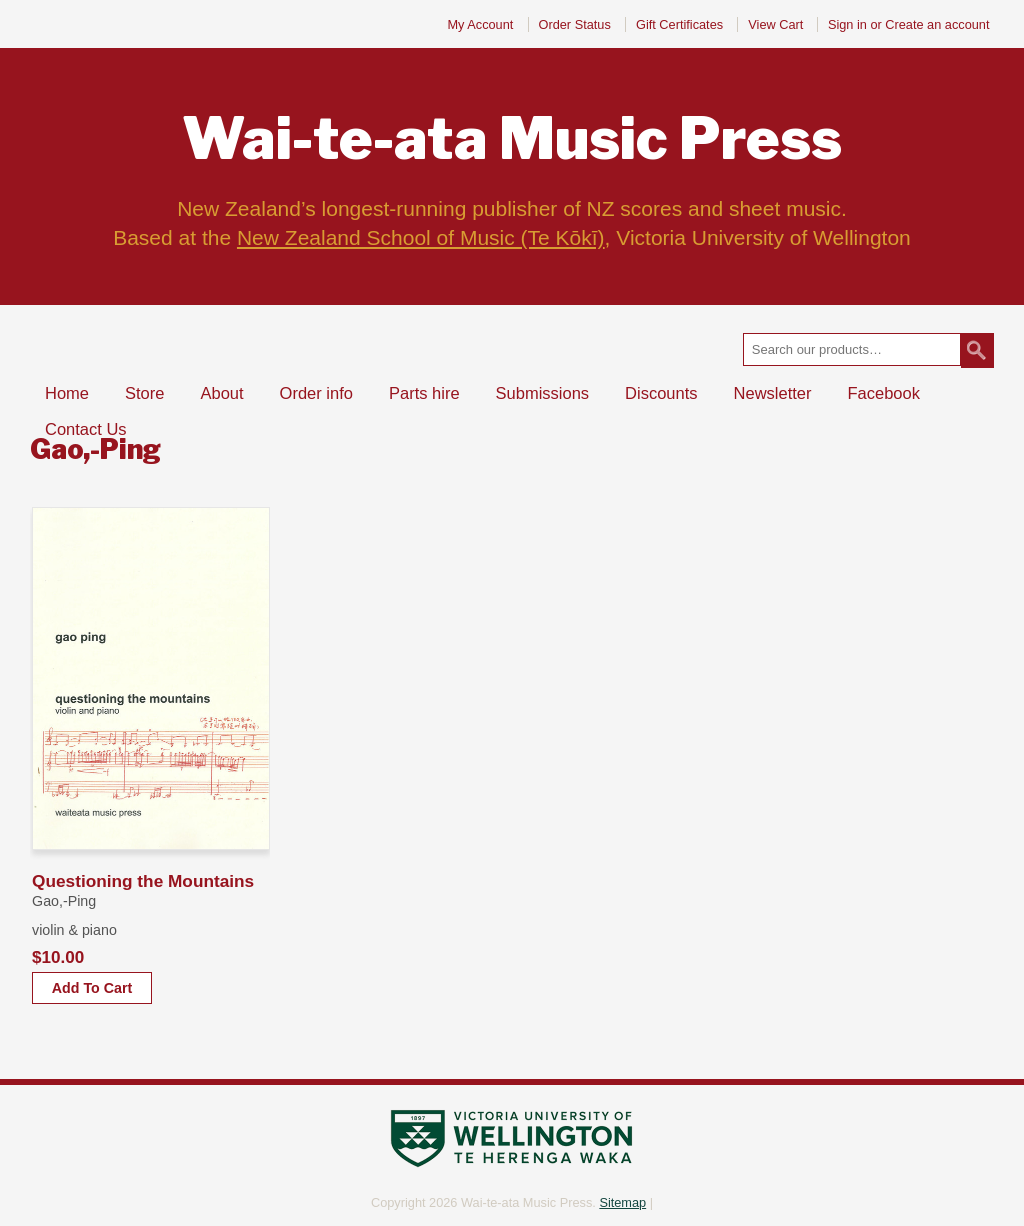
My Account (480, 24)
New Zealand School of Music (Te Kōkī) (421, 237)
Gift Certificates (679, 24)
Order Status (575, 24)
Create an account (937, 24)
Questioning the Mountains (143, 881)
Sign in (847, 24)
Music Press (512, 139)
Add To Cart (92, 988)
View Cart (777, 24)
